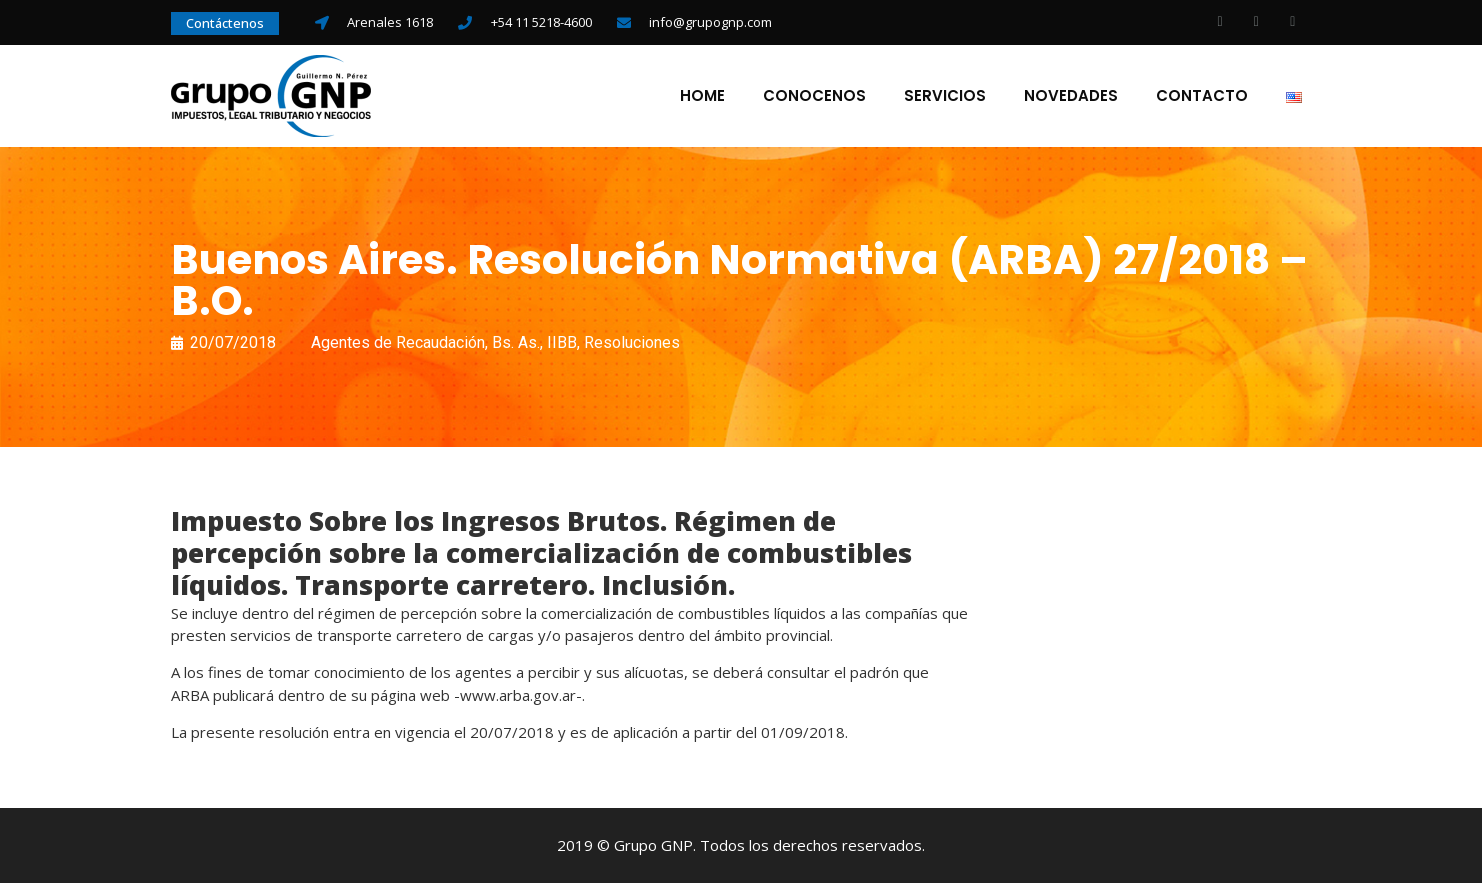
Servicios (945, 96)
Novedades (1071, 96)
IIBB (562, 342)
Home (702, 96)
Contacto (1202, 96)
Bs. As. (516, 342)
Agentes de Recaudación (398, 342)
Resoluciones (632, 342)
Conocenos (814, 96)
